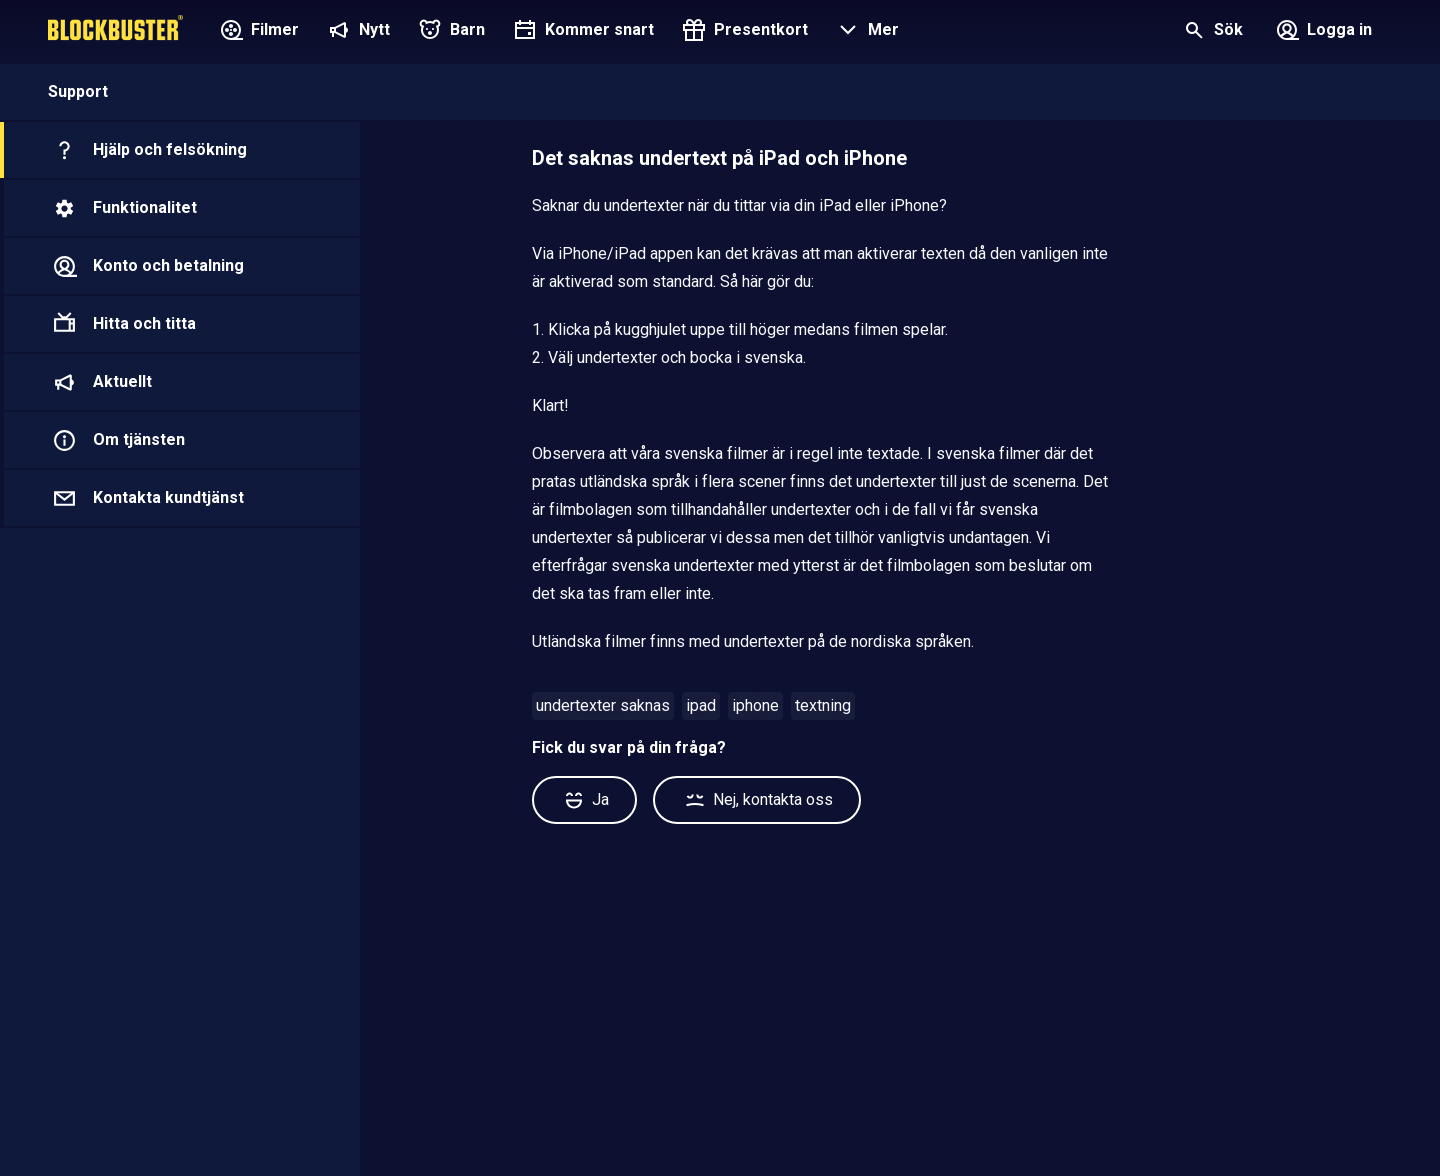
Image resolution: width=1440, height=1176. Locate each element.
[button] (865, 32)
